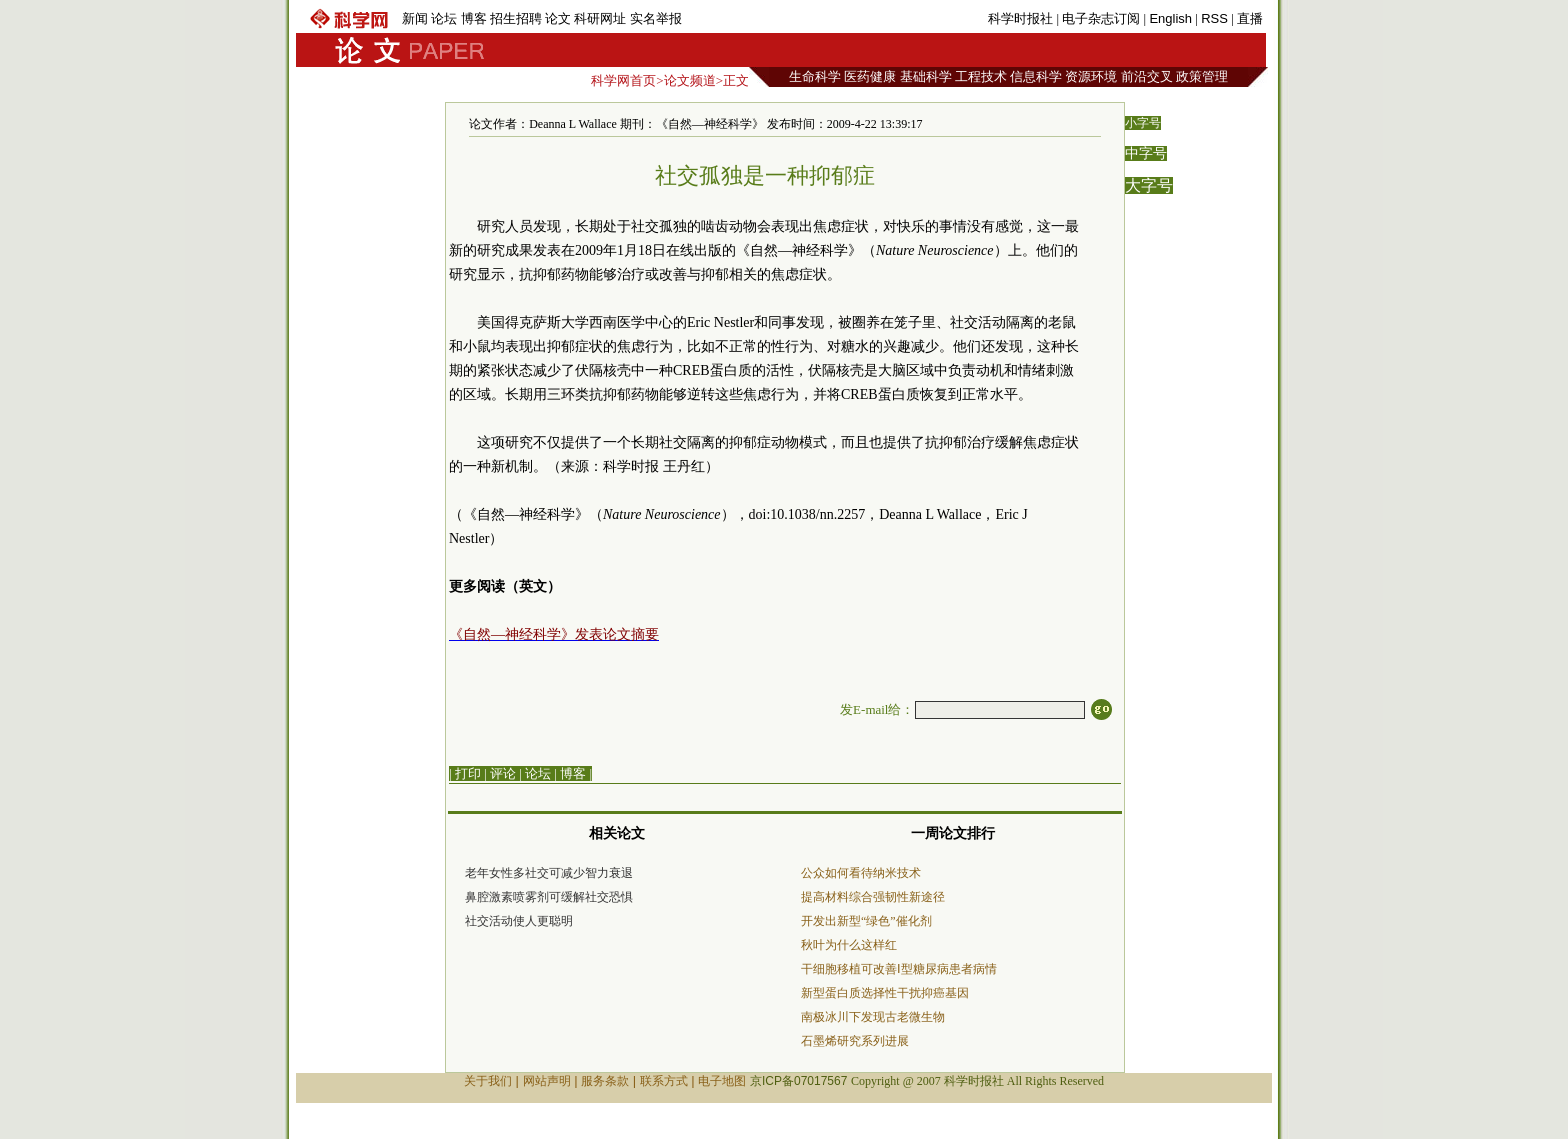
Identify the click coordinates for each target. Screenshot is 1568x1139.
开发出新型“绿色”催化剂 (866, 921)
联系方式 (664, 1081)
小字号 (1143, 123)
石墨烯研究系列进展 (855, 1041)
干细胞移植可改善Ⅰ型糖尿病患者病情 (899, 969)
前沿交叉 (1147, 76)
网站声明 (547, 1081)
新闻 (415, 18)
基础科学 (926, 76)
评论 (503, 773)
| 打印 (465, 773)
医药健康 (870, 76)
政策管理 (1202, 76)
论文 (558, 18)
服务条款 (605, 1081)
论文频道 (690, 80)
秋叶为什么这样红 (849, 945)
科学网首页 (623, 80)
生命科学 (815, 76)
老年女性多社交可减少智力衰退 (549, 873)
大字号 (1149, 185)
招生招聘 (516, 18)
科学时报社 (1020, 18)
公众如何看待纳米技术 (861, 873)
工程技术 (981, 76)
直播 (1250, 18)
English (1170, 18)
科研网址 (600, 18)
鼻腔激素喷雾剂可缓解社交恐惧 (549, 897)
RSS (1214, 18)
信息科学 (1036, 76)
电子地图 (722, 1081)
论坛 (444, 18)
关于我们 (488, 1081)
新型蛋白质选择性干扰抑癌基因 (885, 993)
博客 (474, 18)
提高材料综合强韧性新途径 (873, 897)
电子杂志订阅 (1101, 18)
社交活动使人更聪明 (519, 921)
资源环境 (1091, 76)
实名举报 (656, 18)
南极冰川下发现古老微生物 (873, 1017)
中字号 (1146, 153)
